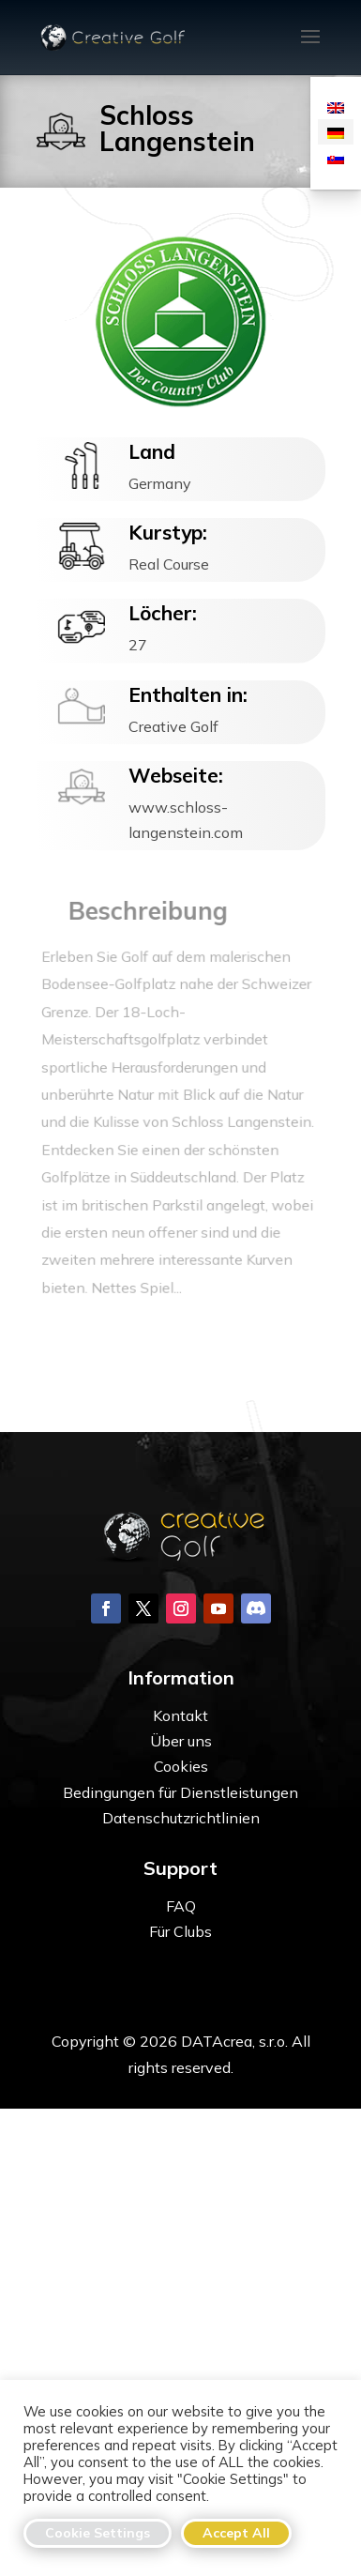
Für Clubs (180, 1931)
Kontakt (180, 1715)
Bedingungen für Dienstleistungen (180, 1792)
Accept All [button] (236, 2532)
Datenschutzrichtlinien (181, 1817)
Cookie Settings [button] (97, 2532)
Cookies (181, 1766)
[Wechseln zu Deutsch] (335, 132)
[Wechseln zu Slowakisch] (335, 157)
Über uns (181, 1740)
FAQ (181, 1906)
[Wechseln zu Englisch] (335, 106)
